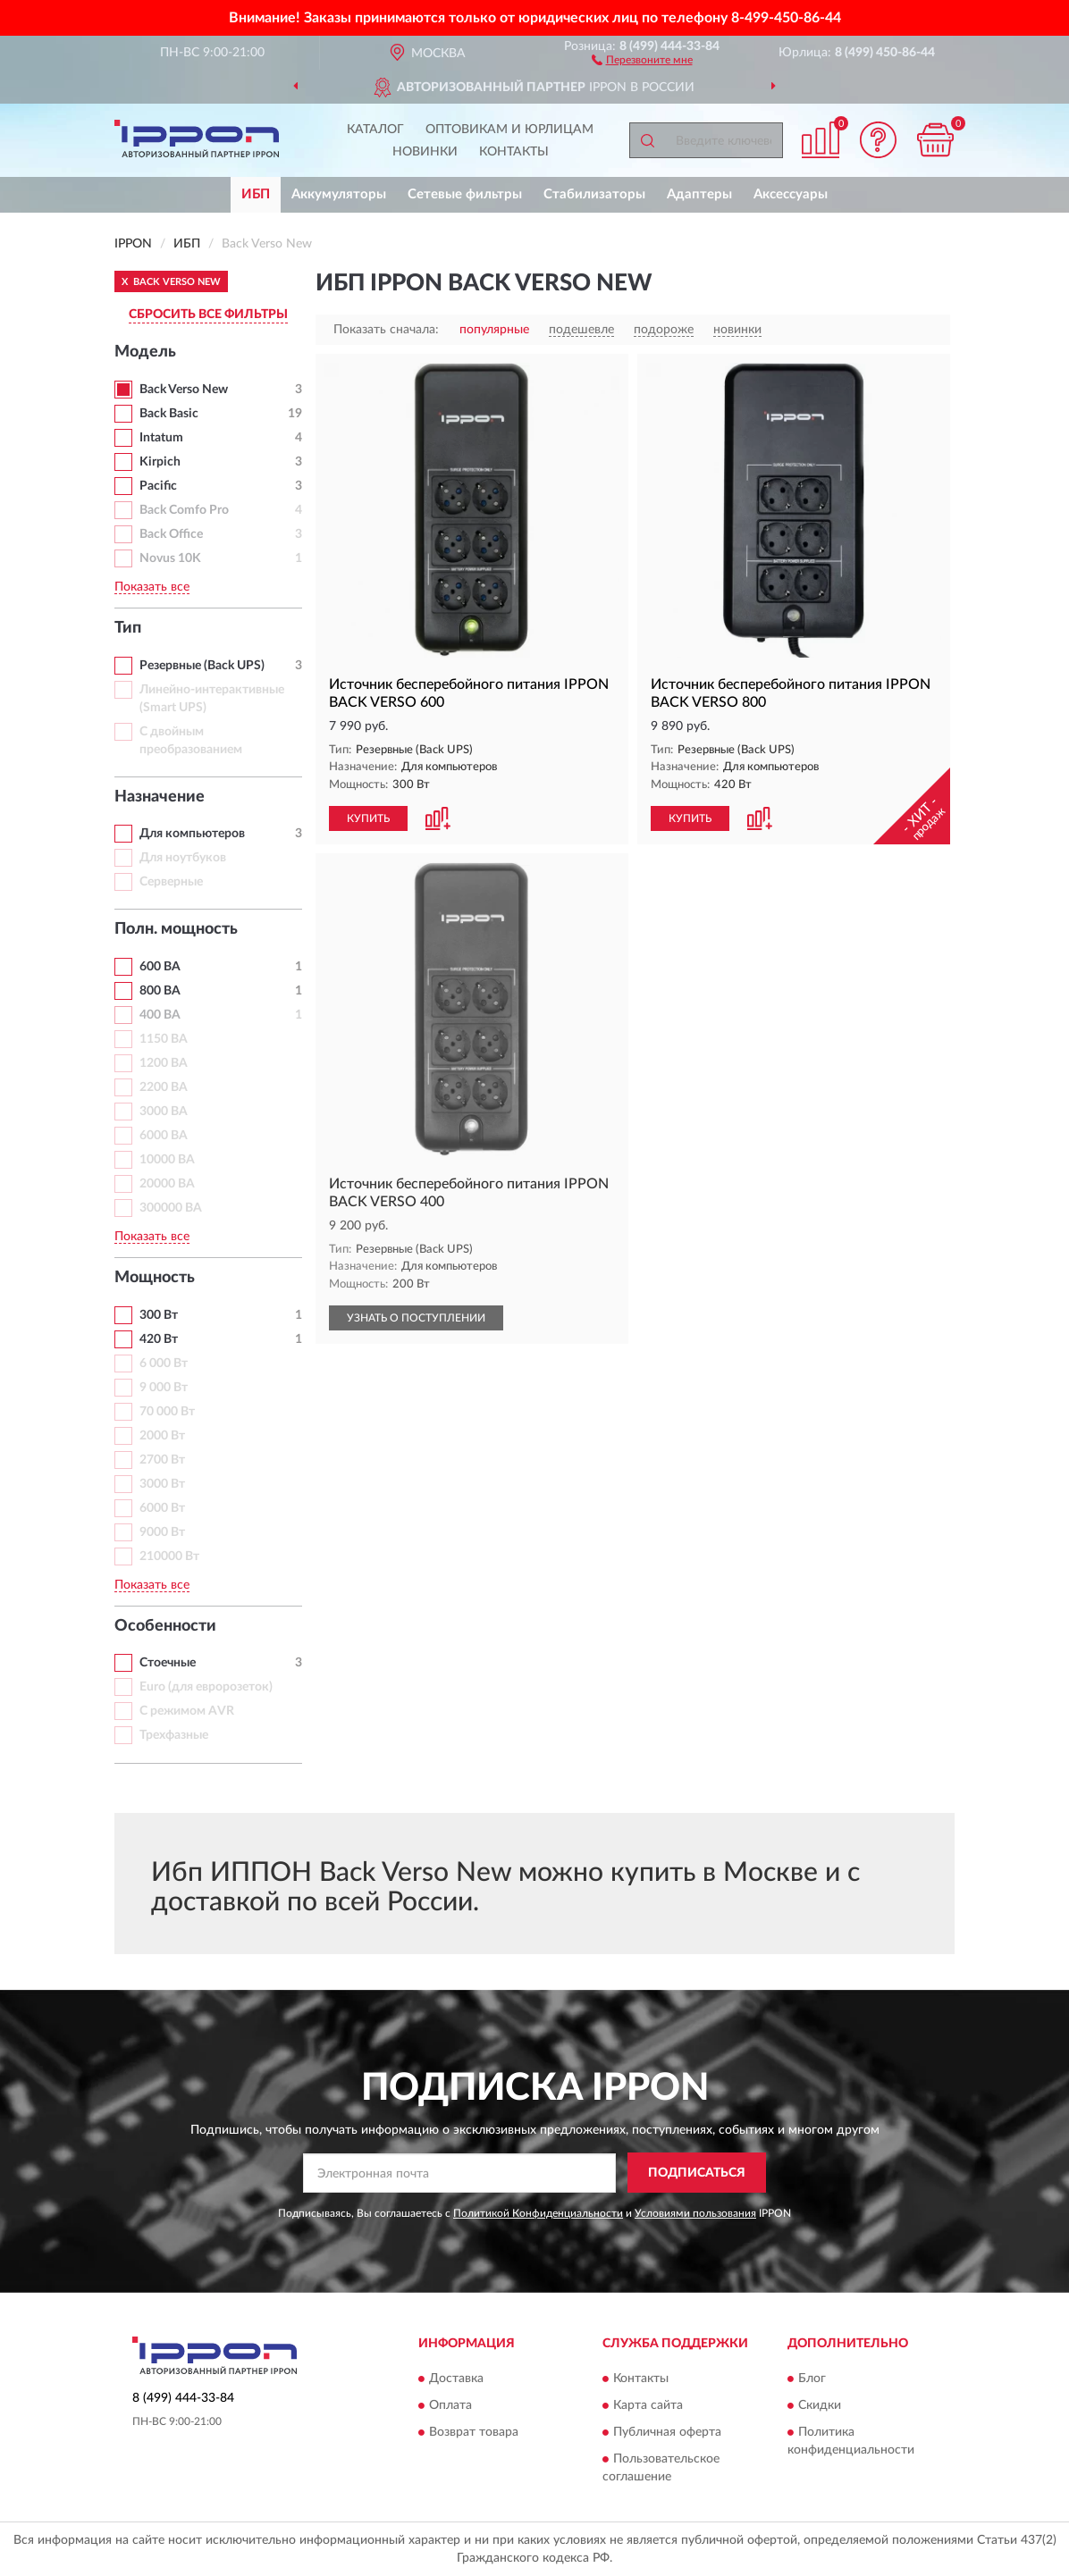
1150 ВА (163, 1039)
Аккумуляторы (338, 194)
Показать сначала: (386, 329)
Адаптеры (699, 194)
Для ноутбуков (182, 858)
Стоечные (167, 1663)
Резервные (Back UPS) (202, 665)
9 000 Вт (163, 1387)
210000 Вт (169, 1556)
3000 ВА (163, 1111)
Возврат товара (473, 2432)
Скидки (819, 2405)
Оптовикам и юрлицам (509, 129)
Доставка (456, 2378)
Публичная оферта (667, 2432)
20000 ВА (167, 1184)
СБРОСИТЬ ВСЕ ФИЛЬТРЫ (208, 314)
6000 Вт (162, 1508)
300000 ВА (170, 1208)
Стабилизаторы (594, 194)
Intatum (161, 438)
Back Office (171, 534)
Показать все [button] (151, 587)
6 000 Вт (163, 1363)
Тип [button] (127, 628)
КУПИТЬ (368, 818)
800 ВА (160, 991)
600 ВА (160, 967)
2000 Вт (162, 1436)
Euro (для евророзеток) (206, 1687)
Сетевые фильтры (465, 194)
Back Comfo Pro (184, 510)
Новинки (425, 152)
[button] (642, 59)
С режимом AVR (186, 1711)
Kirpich (160, 462)
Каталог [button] (375, 129)
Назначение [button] (159, 797)
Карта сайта (648, 2405)
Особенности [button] (165, 1626)
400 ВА (160, 1015)
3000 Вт (162, 1484)
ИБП (255, 194)
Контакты (514, 152)
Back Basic (168, 413)
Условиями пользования (695, 2213)
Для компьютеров (192, 833)
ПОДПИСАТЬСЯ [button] (696, 2173)
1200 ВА (163, 1063)
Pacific (158, 486)
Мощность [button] (154, 1278)
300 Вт (158, 1315)
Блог (812, 2378)
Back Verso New (183, 389)
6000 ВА (163, 1135)
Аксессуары (790, 194)
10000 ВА (167, 1160)
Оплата (450, 2405)
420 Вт (158, 1339)
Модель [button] (145, 352)
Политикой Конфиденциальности (538, 2213)
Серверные (171, 882)
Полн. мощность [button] (176, 929)
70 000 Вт (167, 1411)
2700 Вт (162, 1460)
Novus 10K (170, 558)
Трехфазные (173, 1735)
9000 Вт (162, 1532)
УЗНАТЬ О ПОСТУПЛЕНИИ (416, 1318)
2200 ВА (163, 1087)
